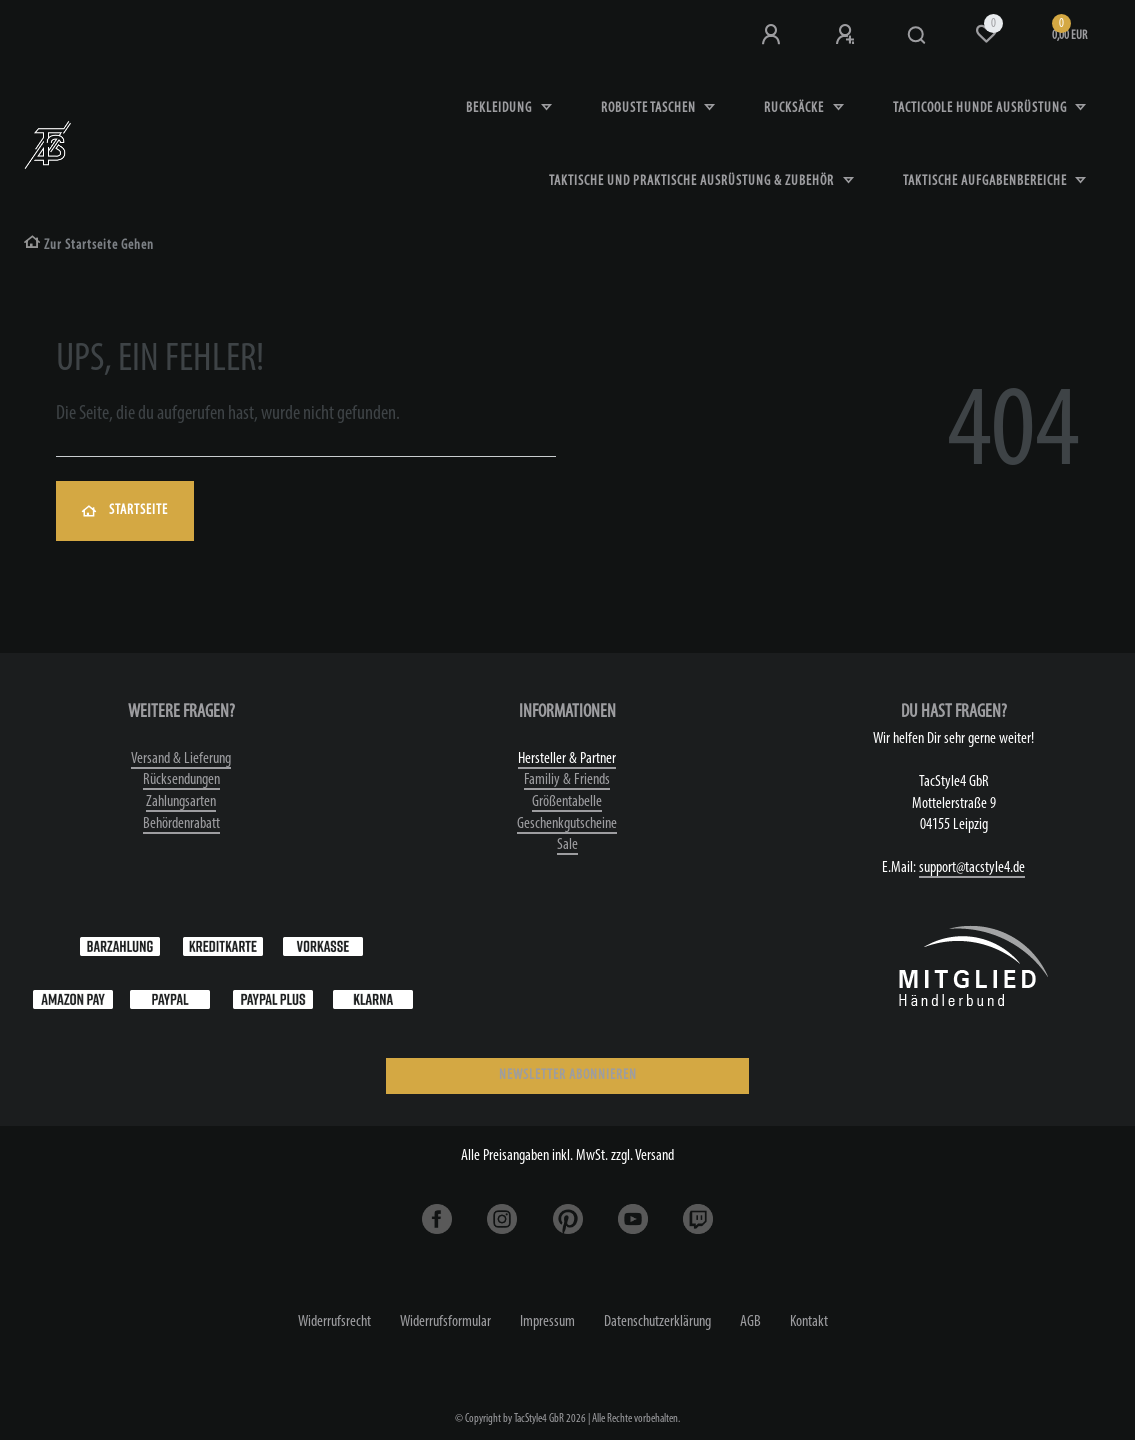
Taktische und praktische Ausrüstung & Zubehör (693, 181)
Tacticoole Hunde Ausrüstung (981, 108)
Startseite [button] (125, 511)
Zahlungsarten (181, 802)
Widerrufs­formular (445, 1322)
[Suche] (917, 36)
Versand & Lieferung (181, 759)
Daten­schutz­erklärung (657, 1322)
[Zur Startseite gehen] (89, 245)
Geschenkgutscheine (567, 824)
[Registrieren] (847, 35)
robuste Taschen (650, 108)
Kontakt (809, 1322)
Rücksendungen (181, 780)
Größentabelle (567, 802)
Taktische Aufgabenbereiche (986, 181)
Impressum (547, 1322)
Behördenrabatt (181, 824)
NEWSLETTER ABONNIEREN (568, 1075)
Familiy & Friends (567, 780)
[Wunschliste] (986, 34)
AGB (750, 1322)
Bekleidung (500, 108)
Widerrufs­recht (334, 1322)
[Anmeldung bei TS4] (773, 35)
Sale (567, 845)
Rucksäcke (795, 108)
